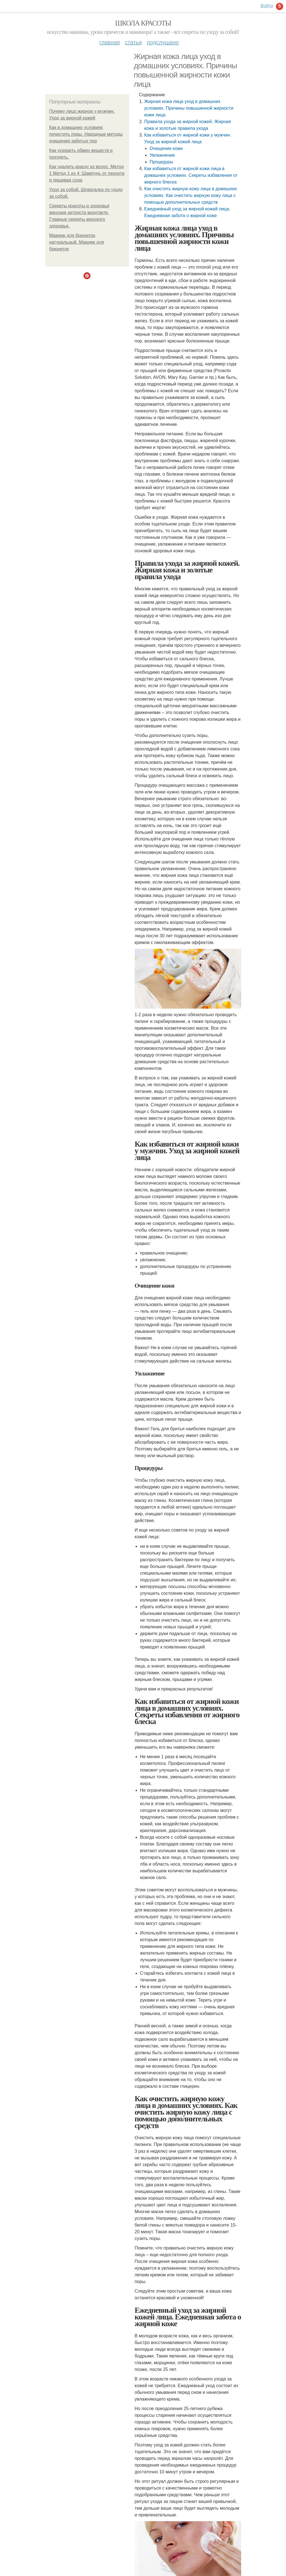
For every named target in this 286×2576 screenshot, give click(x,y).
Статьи (133, 42)
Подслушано (163, 42)
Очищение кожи (166, 148)
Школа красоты (143, 23)
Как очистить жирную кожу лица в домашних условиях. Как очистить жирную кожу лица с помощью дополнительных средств (190, 195)
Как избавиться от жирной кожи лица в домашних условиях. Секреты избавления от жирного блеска (191, 175)
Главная (109, 42)
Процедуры (161, 161)
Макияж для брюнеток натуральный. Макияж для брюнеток (76, 242)
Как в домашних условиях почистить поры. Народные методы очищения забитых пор (86, 134)
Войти (267, 5)
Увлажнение (162, 155)
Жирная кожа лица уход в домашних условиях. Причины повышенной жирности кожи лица (188, 108)
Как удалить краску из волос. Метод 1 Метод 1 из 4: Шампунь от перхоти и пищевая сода (87, 173)
